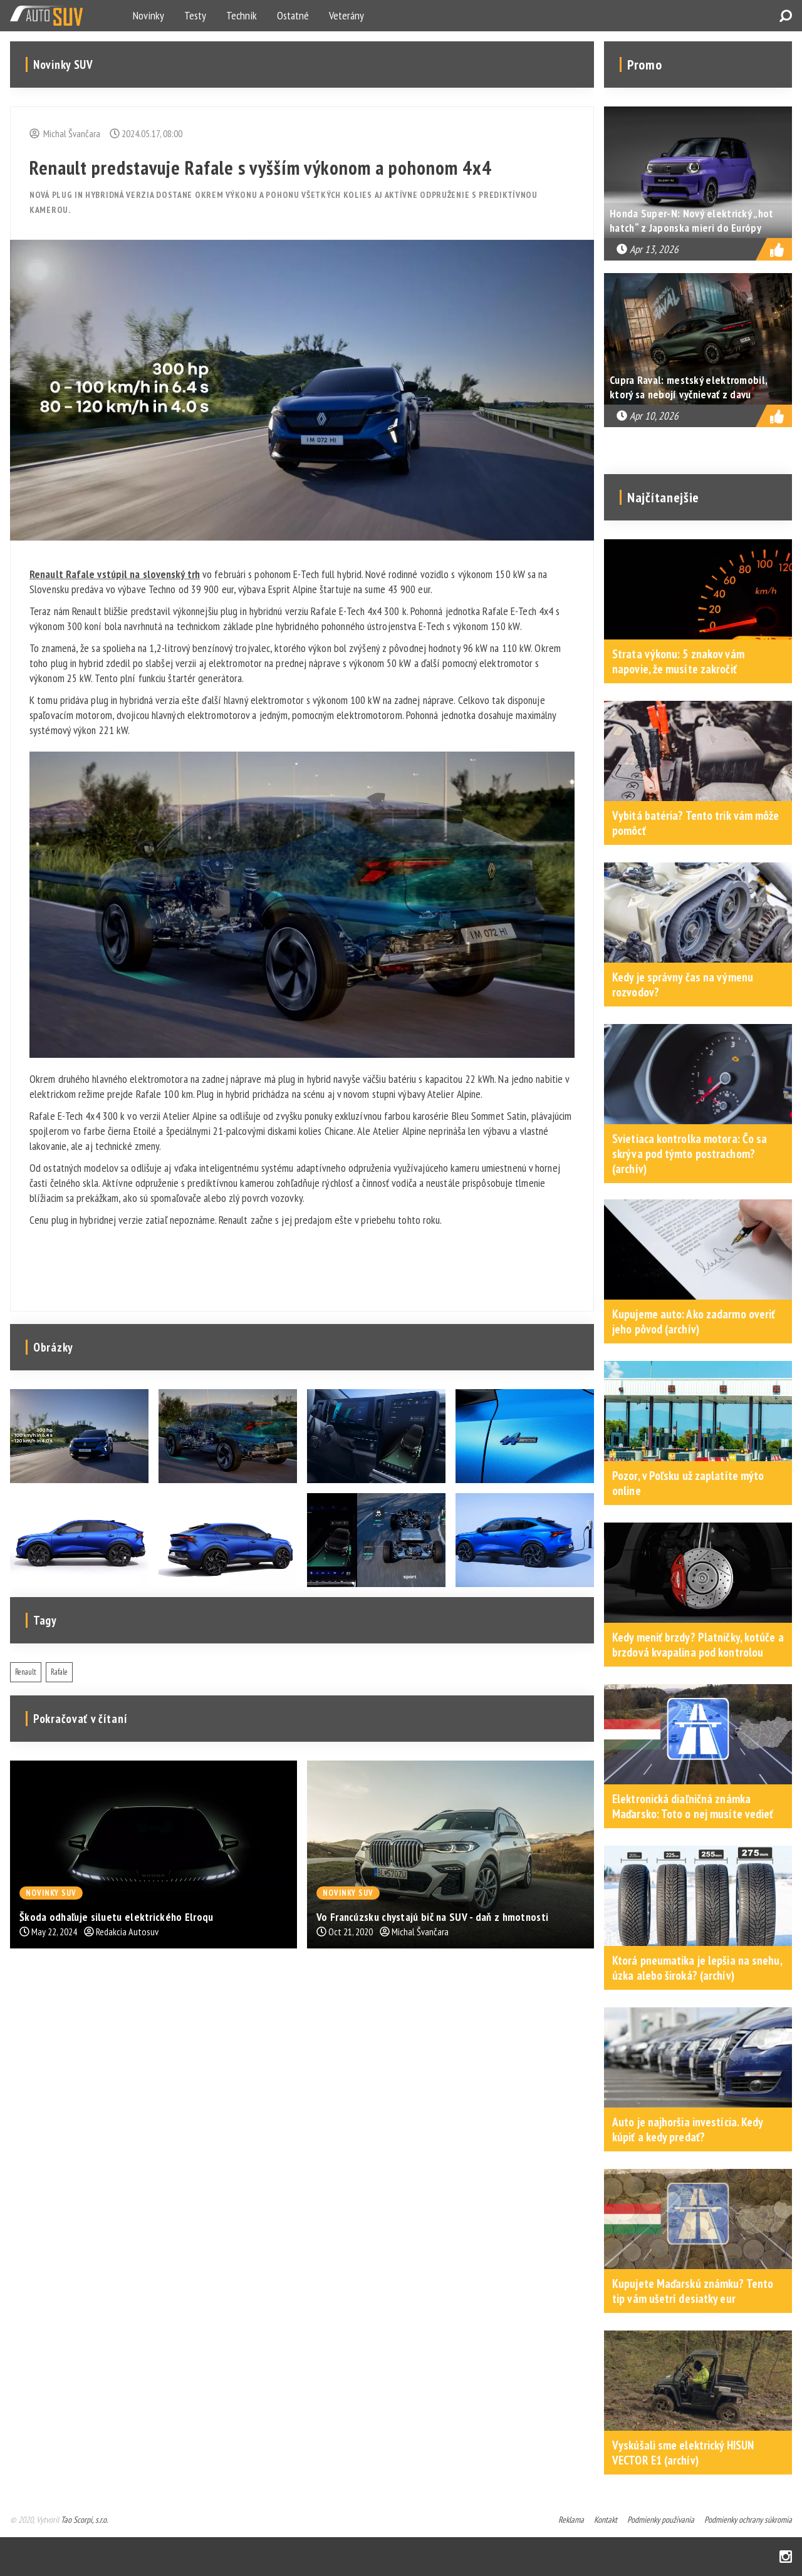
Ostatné (293, 15)
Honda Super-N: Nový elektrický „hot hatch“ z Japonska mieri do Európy (692, 220)
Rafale (59, 1672)
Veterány (346, 15)
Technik (241, 15)
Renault (25, 1672)
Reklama (571, 2519)
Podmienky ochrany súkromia (748, 2519)
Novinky (148, 15)
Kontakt (605, 2519)
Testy (195, 15)
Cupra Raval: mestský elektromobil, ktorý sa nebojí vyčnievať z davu (688, 387)
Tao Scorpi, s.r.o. (84, 2519)
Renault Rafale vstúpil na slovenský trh (114, 574)
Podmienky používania (660, 2519)
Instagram (785, 2556)
